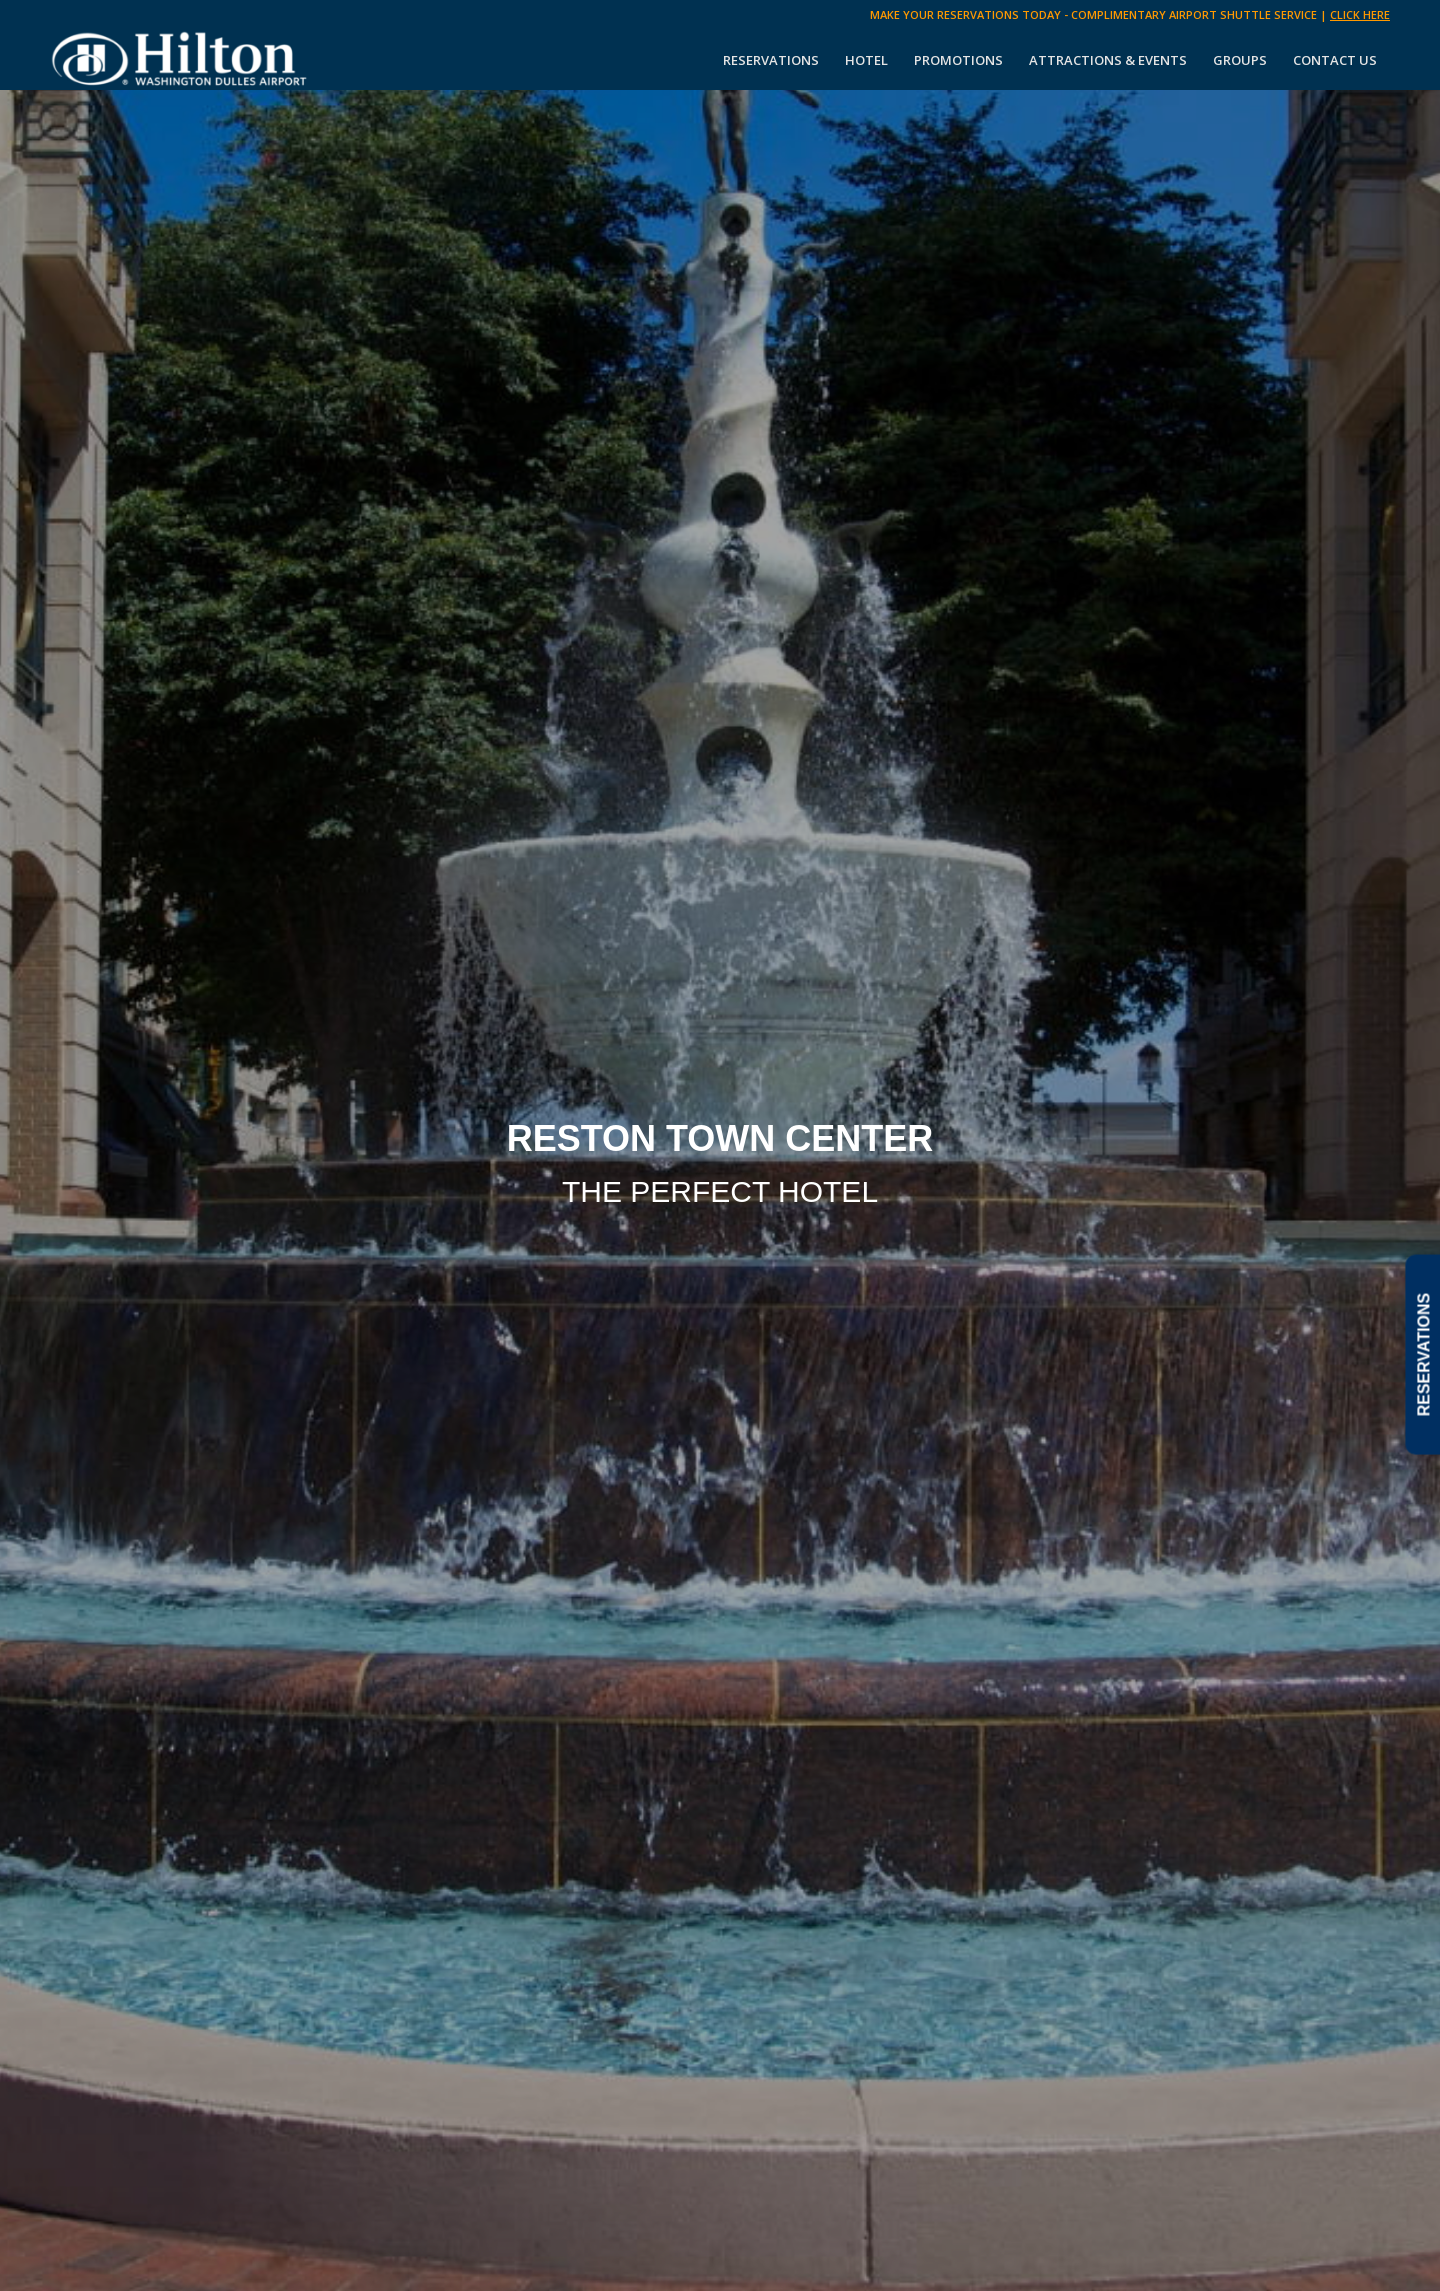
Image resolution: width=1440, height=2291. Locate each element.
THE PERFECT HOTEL (720, 1191)
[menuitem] (771, 60)
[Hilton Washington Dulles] (180, 60)
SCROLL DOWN (719, 1337)
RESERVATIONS (1423, 1355)
